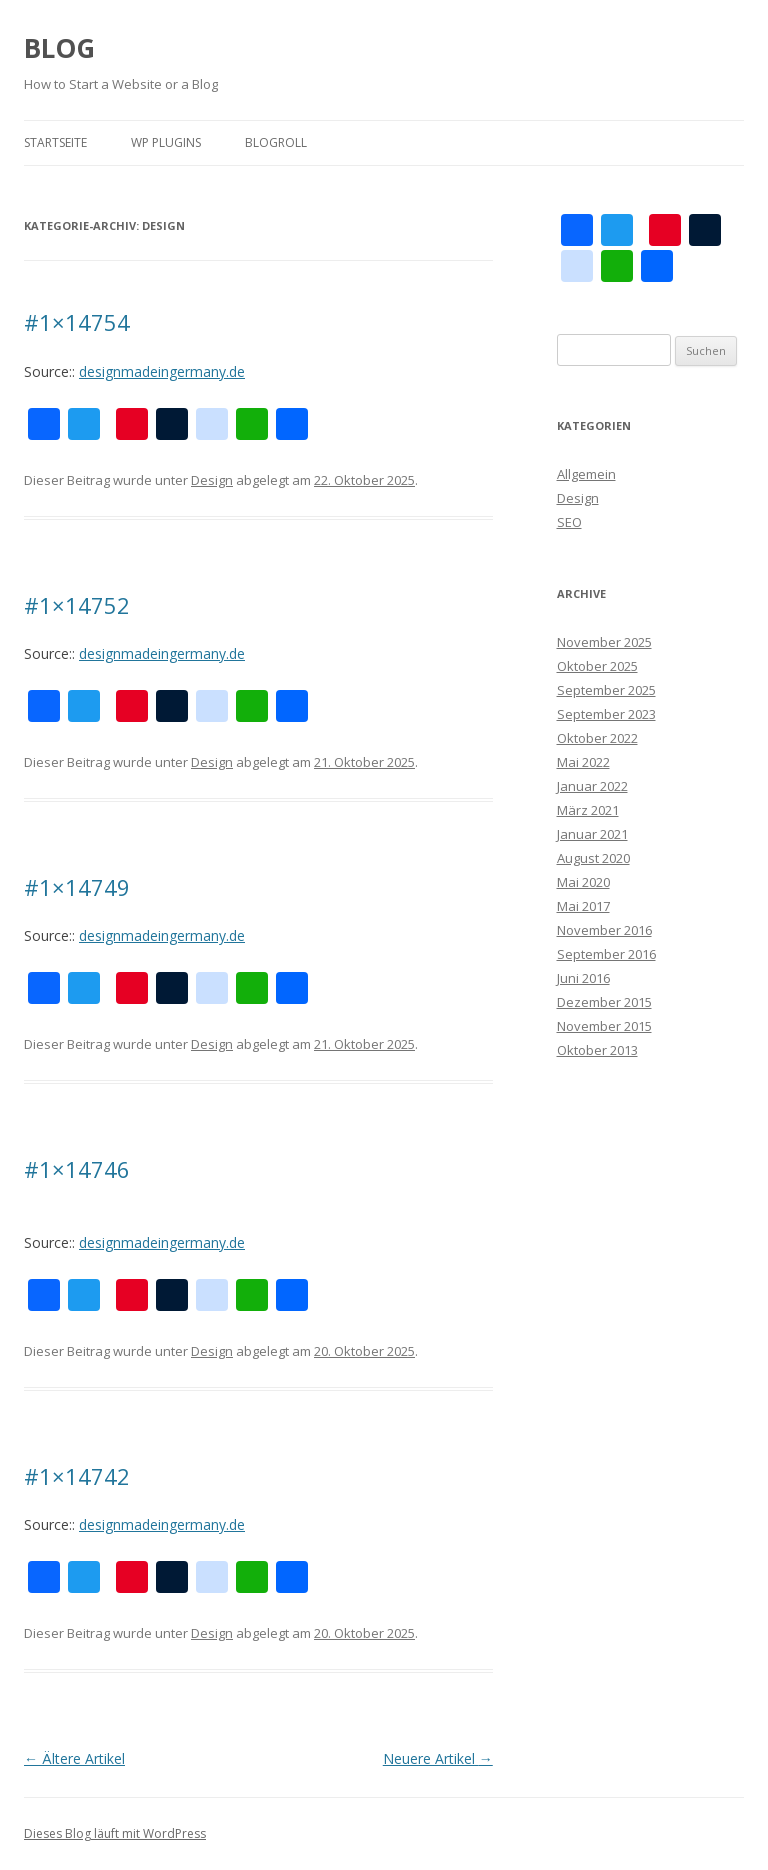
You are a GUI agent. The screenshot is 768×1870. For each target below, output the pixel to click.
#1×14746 (77, 1169)
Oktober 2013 (597, 1050)
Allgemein (586, 474)
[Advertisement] (651, 1410)
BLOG (59, 48)
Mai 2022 (583, 762)
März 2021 (588, 810)
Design (212, 480)
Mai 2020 (583, 882)
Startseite (55, 142)
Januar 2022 (592, 786)
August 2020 (593, 858)
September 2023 (606, 714)
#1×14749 (77, 887)
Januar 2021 (592, 834)
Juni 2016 (583, 978)
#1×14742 (77, 1476)
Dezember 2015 (604, 1002)
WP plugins (166, 142)
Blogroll (276, 142)
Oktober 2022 (597, 738)
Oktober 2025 (597, 666)
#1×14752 (77, 605)
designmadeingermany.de (162, 371)
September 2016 (606, 954)
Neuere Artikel (438, 1758)
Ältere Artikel (74, 1758)
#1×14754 (77, 322)
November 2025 (604, 642)
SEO (569, 522)
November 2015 (604, 1026)
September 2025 (606, 690)
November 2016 (604, 930)
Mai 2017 (583, 906)
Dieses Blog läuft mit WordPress (115, 1833)
